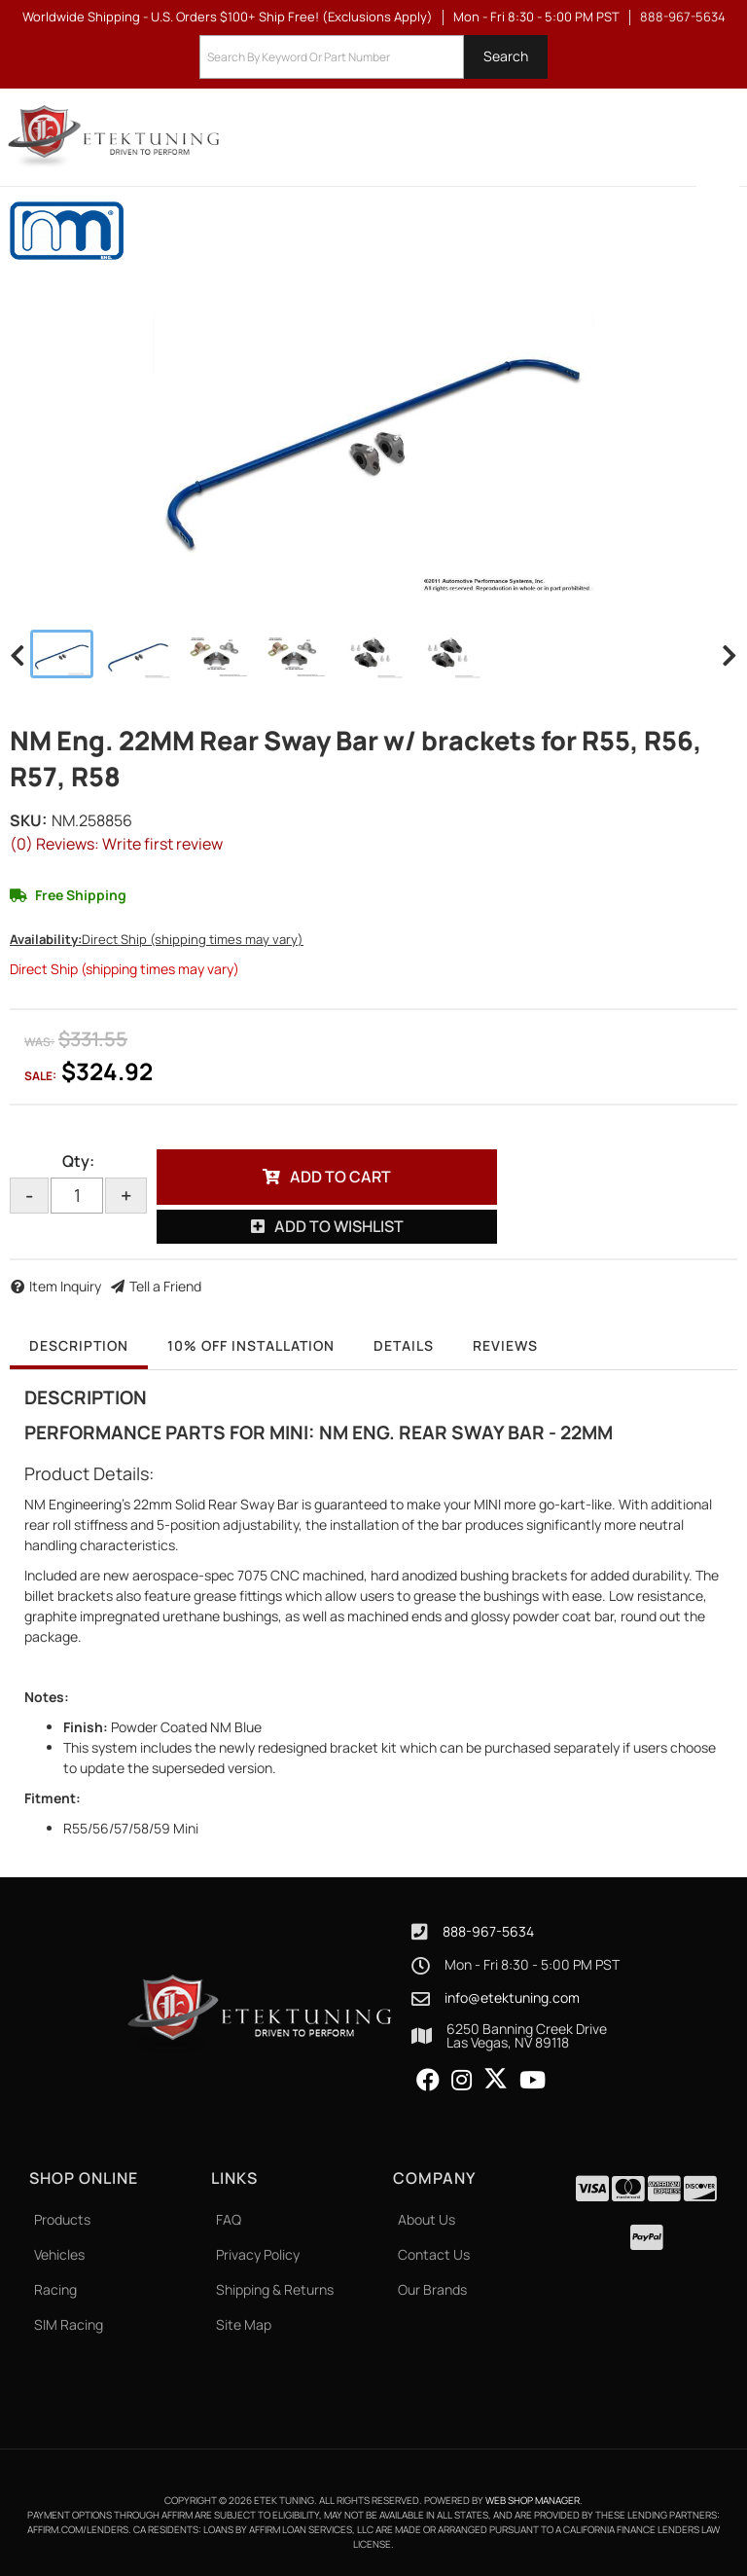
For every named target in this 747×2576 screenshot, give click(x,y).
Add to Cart (340, 1176)
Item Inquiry (65, 1286)
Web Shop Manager (532, 2500)
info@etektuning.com (512, 1998)
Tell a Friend (165, 1286)
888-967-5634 (488, 1931)
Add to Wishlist (339, 1226)
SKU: (28, 820)
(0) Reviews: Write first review (116, 843)
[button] (373, 57)
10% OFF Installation (251, 1345)
